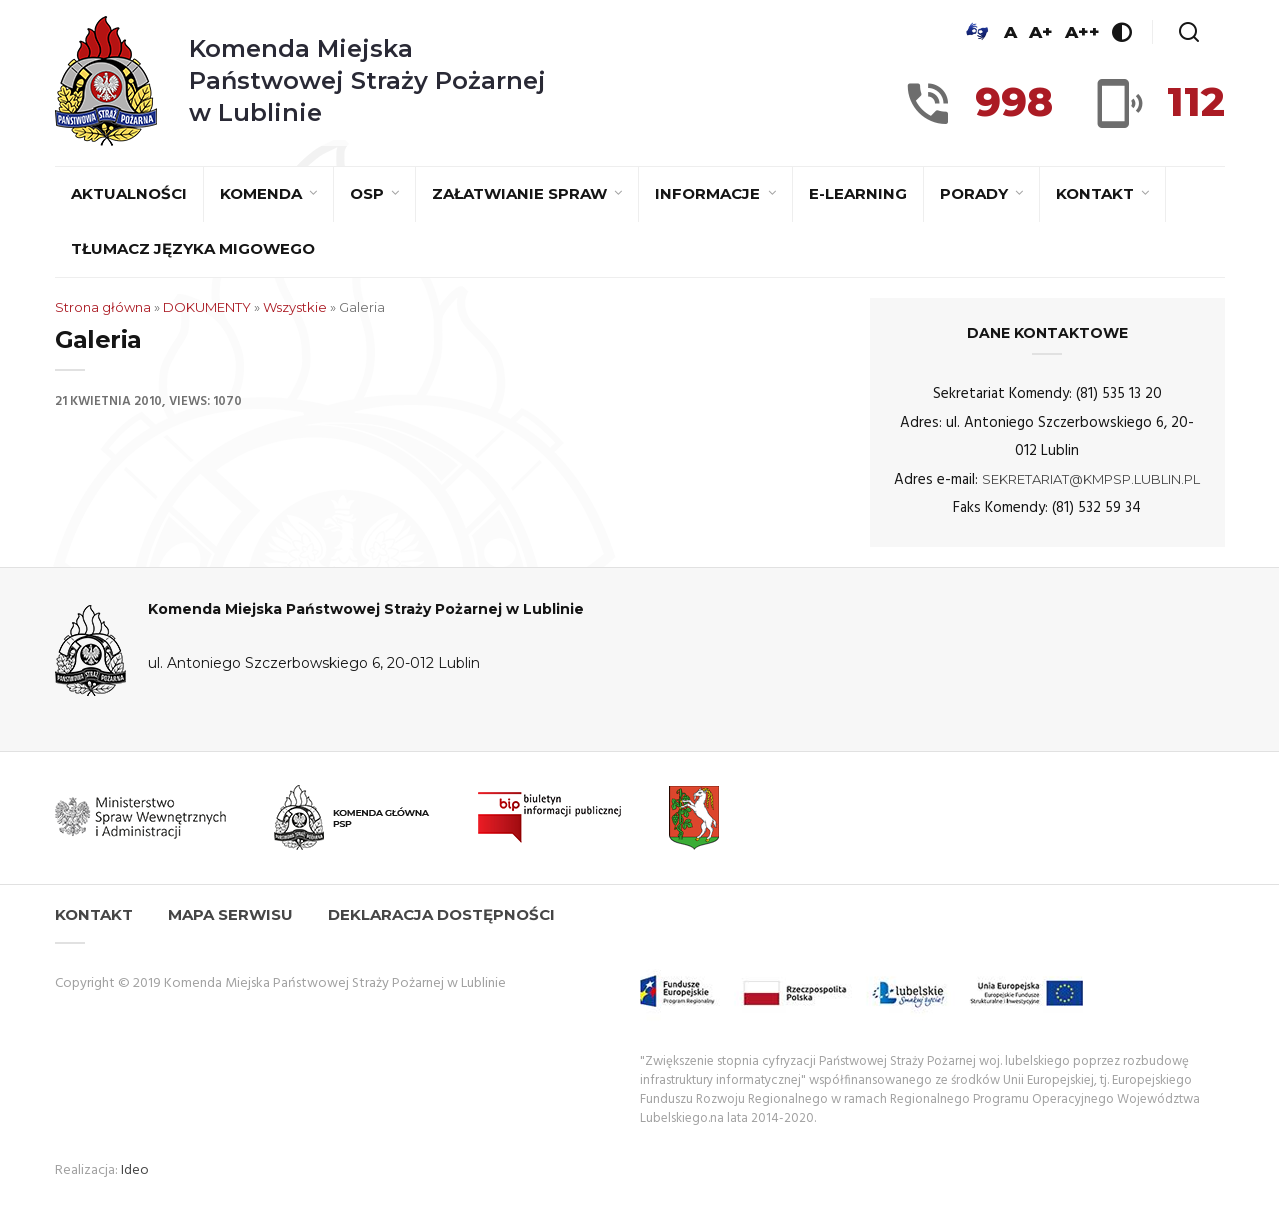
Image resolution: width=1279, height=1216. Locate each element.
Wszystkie (295, 307)
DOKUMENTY (207, 307)
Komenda (263, 193)
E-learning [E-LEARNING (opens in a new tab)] (858, 193)
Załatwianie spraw (521, 193)
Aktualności (129, 193)
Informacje (709, 193)
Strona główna (103, 307)
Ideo (135, 1170)
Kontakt (1097, 193)
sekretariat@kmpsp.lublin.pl (1091, 479)
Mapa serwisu (230, 914)
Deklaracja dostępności (441, 914)
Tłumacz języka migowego (193, 248)
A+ (1041, 32)
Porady (976, 193)
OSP (369, 193)
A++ (1082, 32)
